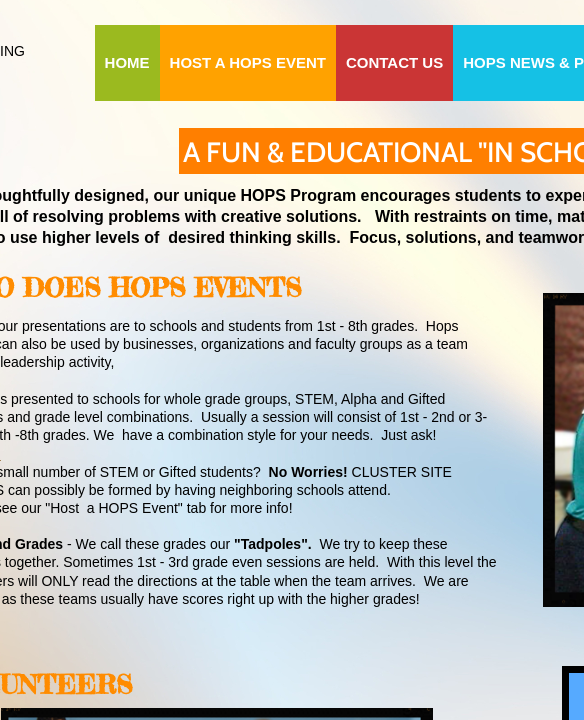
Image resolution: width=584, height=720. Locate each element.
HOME (127, 62)
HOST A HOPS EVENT (248, 62)
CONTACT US (394, 62)
